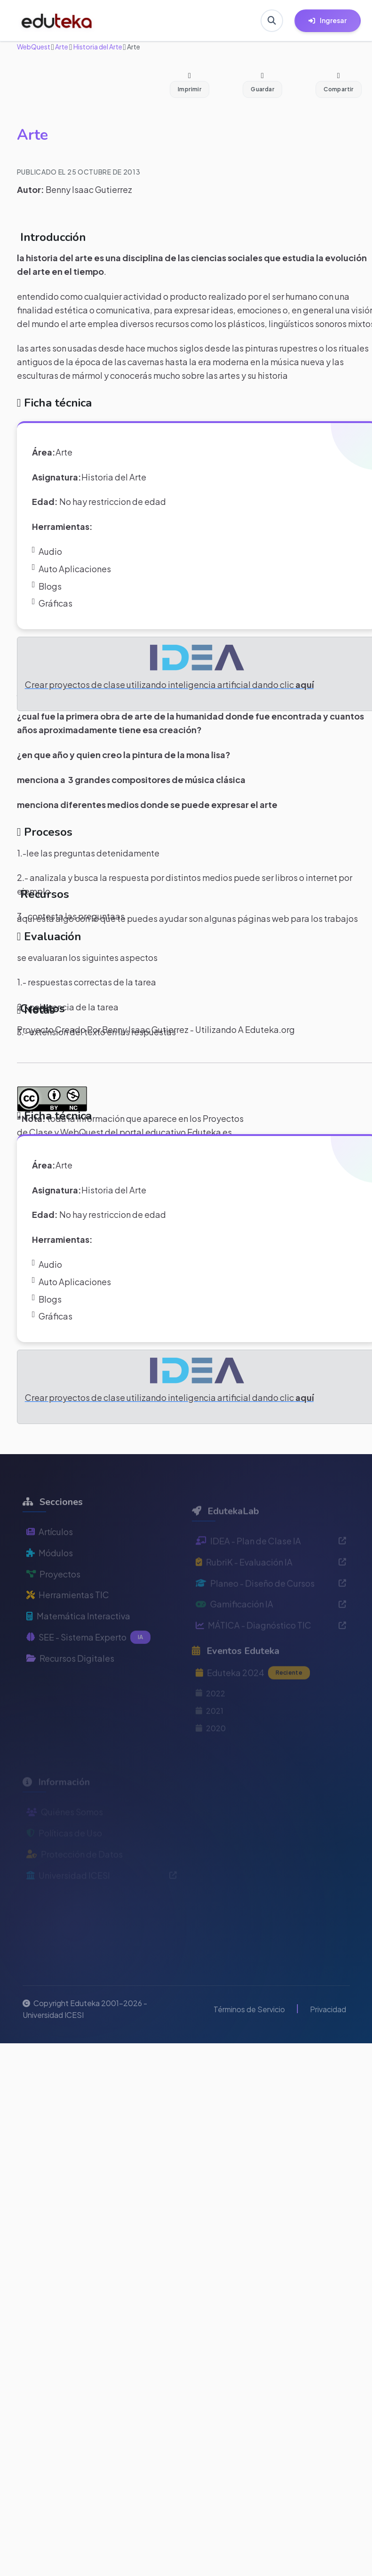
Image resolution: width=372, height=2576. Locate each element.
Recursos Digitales (70, 1683)
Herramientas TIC (67, 1620)
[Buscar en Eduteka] (272, 20)
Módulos (49, 1578)
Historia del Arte (97, 46)
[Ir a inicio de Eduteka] (57, 21)
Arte (61, 46)
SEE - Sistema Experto (88, 1662)
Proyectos (53, 1599)
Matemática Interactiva (78, 1641)
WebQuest (33, 46)
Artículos (49, 1557)
